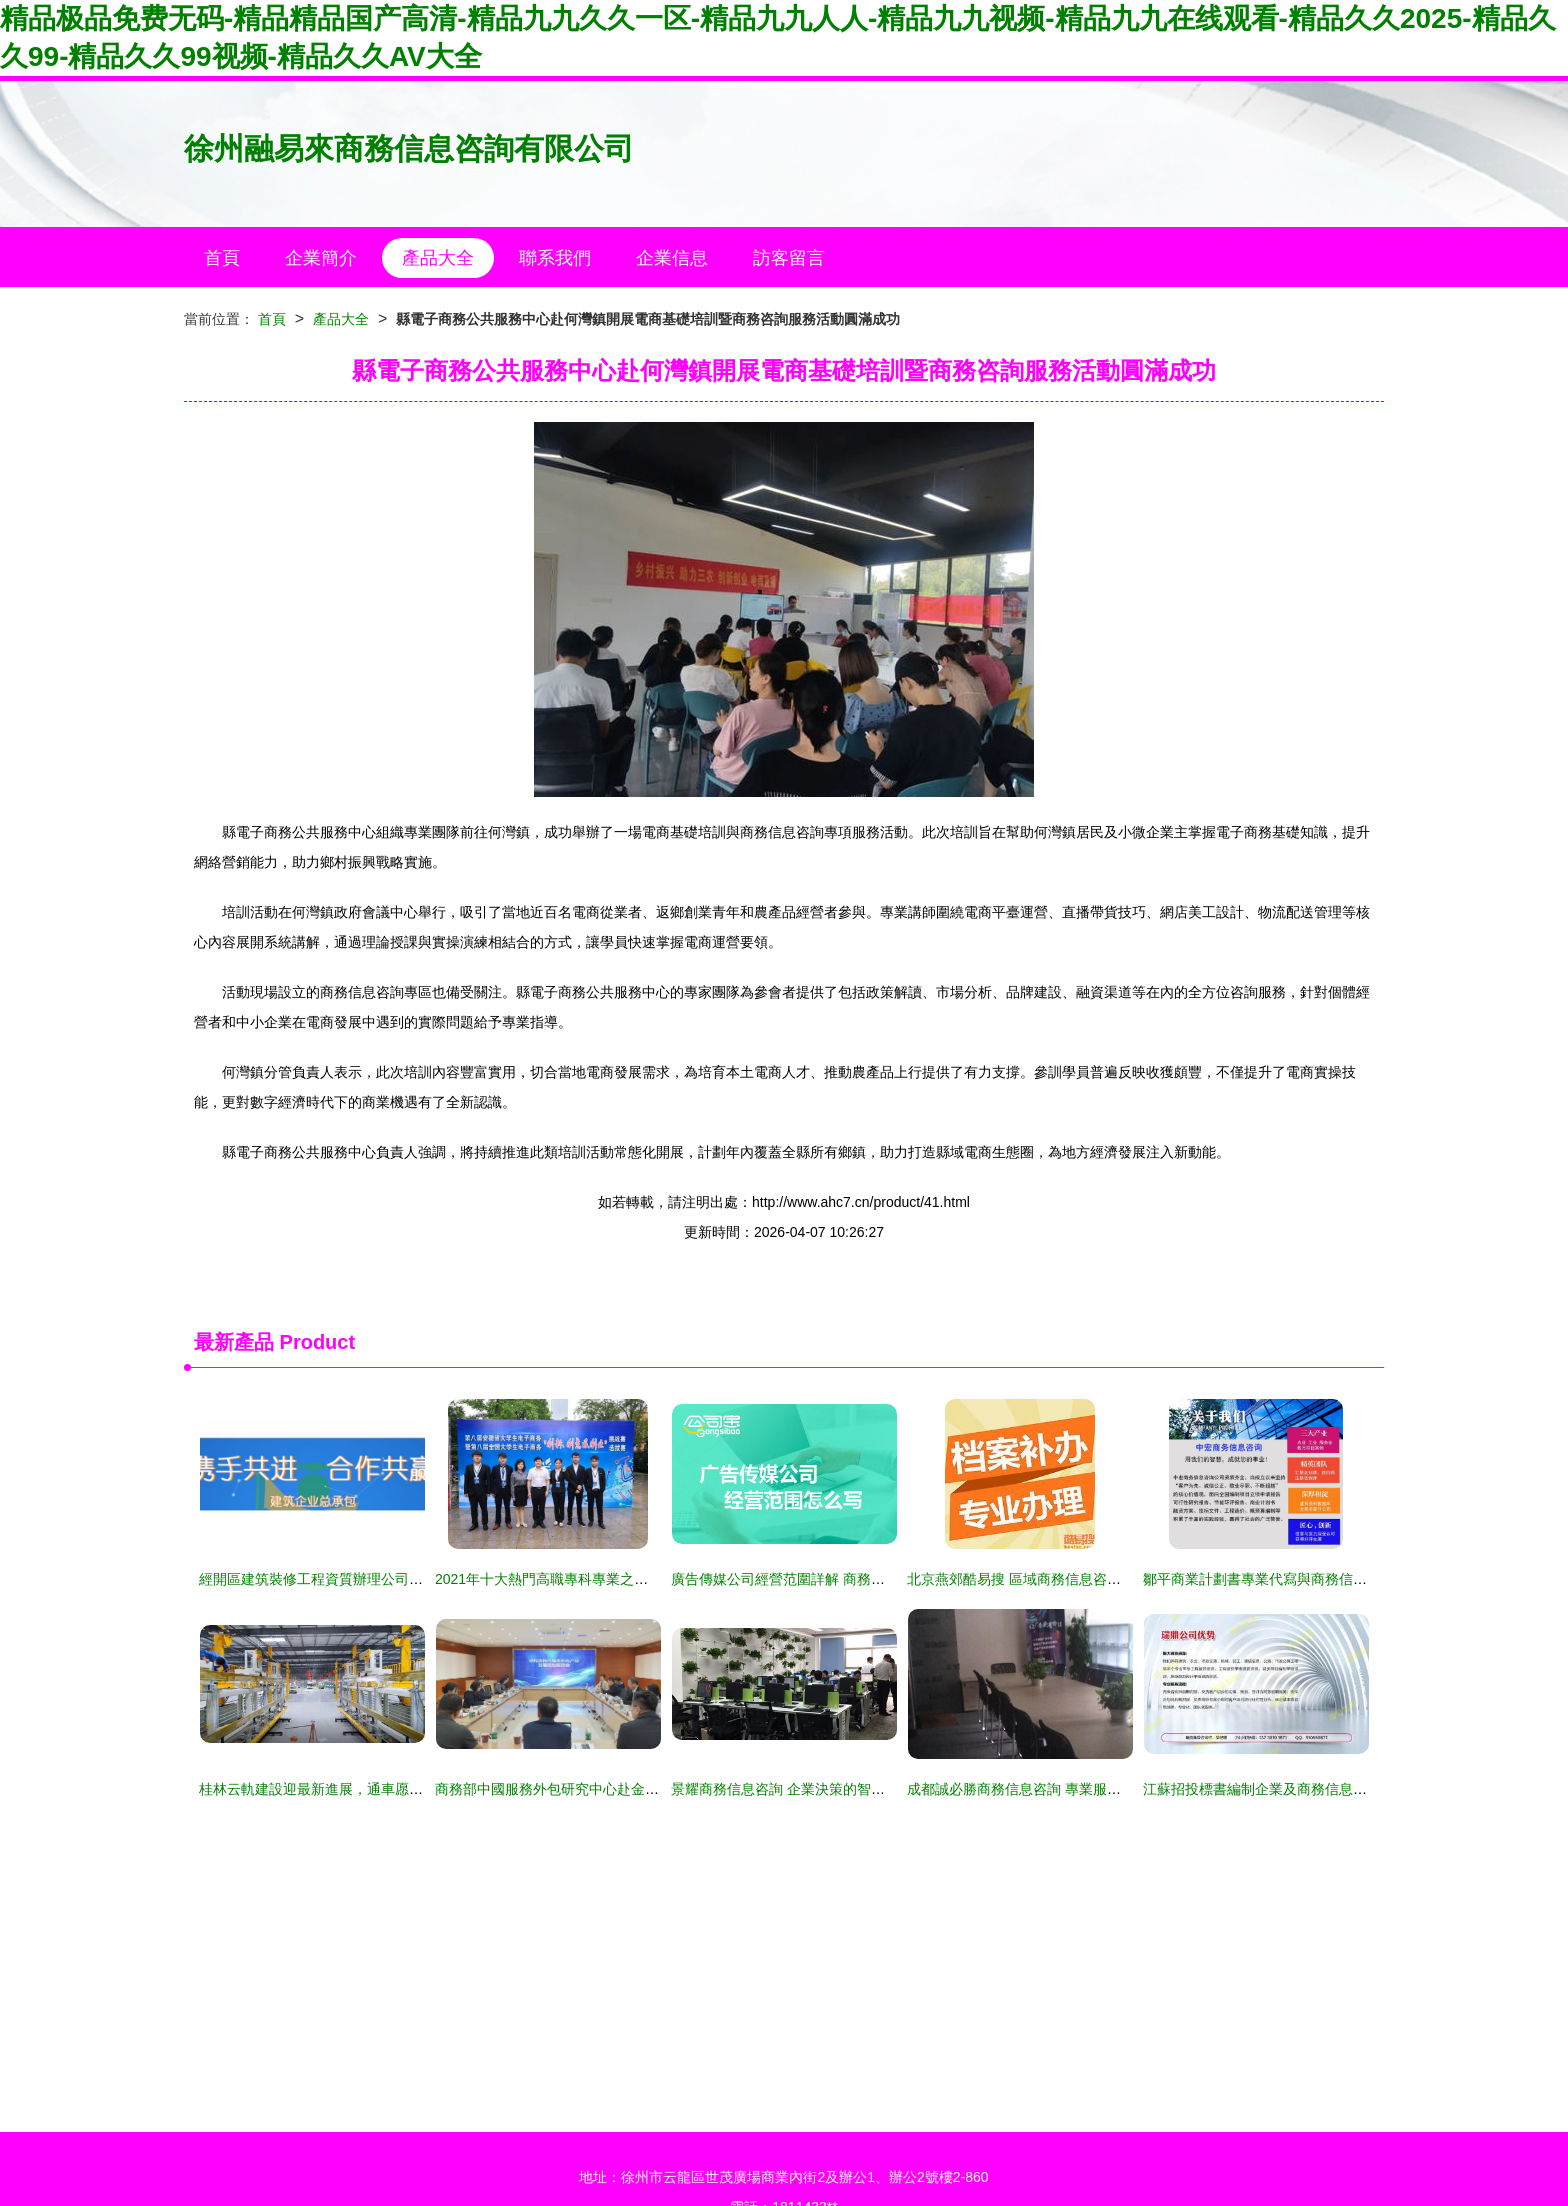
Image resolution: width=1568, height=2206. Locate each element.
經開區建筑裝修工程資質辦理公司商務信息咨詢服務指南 (374, 1579)
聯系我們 (555, 258)
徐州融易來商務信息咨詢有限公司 (409, 148)
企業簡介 (321, 258)
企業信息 (672, 258)
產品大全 (438, 258)
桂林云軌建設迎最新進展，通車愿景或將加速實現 (353, 1789)
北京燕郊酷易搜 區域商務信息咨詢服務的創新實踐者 (1070, 1579)
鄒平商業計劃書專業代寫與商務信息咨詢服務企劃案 (1304, 1579)
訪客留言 (789, 258)
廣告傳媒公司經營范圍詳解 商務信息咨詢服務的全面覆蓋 (848, 1579)
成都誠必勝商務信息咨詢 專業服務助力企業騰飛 (1056, 1789)
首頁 (222, 258)
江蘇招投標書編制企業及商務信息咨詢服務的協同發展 (1311, 1789)
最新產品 (234, 1342)
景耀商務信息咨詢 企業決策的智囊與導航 (799, 1789)
